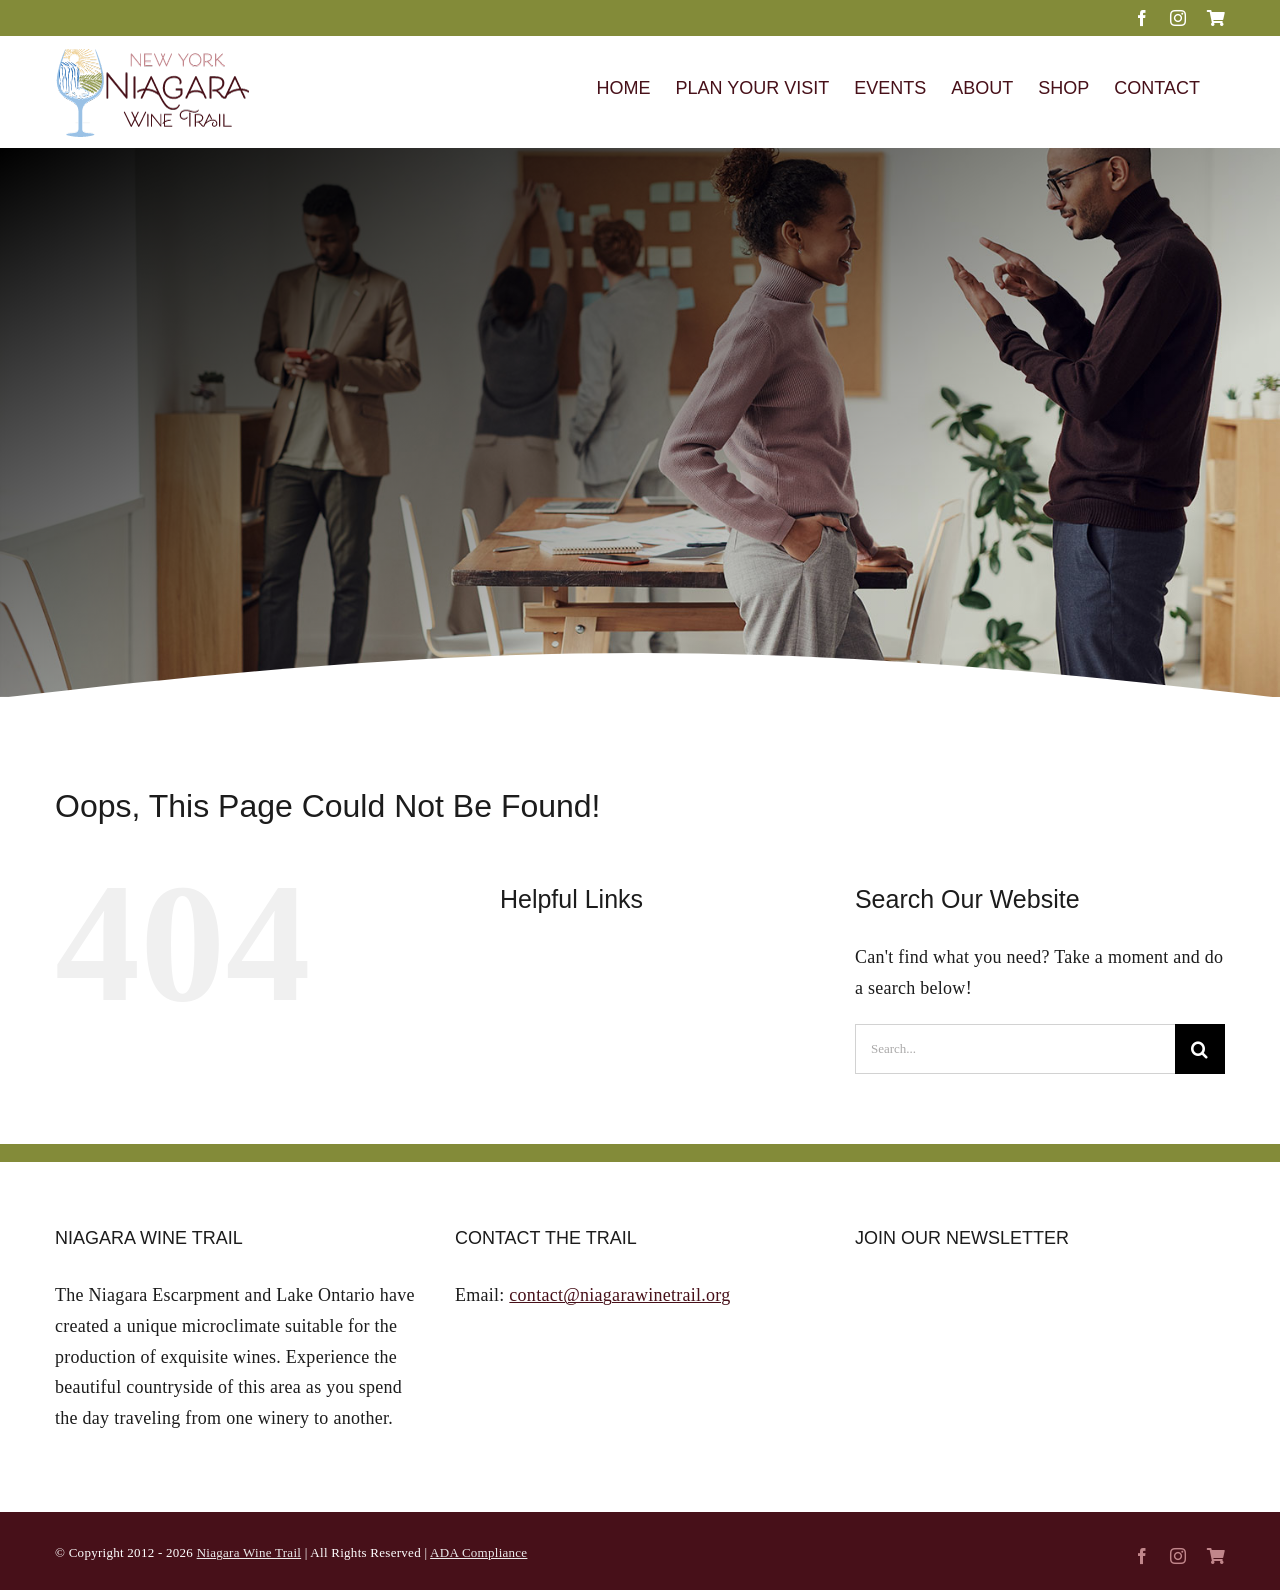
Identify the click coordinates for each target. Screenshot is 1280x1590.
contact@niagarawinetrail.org (619, 1295)
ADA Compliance (478, 1552)
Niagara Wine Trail (249, 1552)
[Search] (1200, 1049)
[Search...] (1015, 1049)
